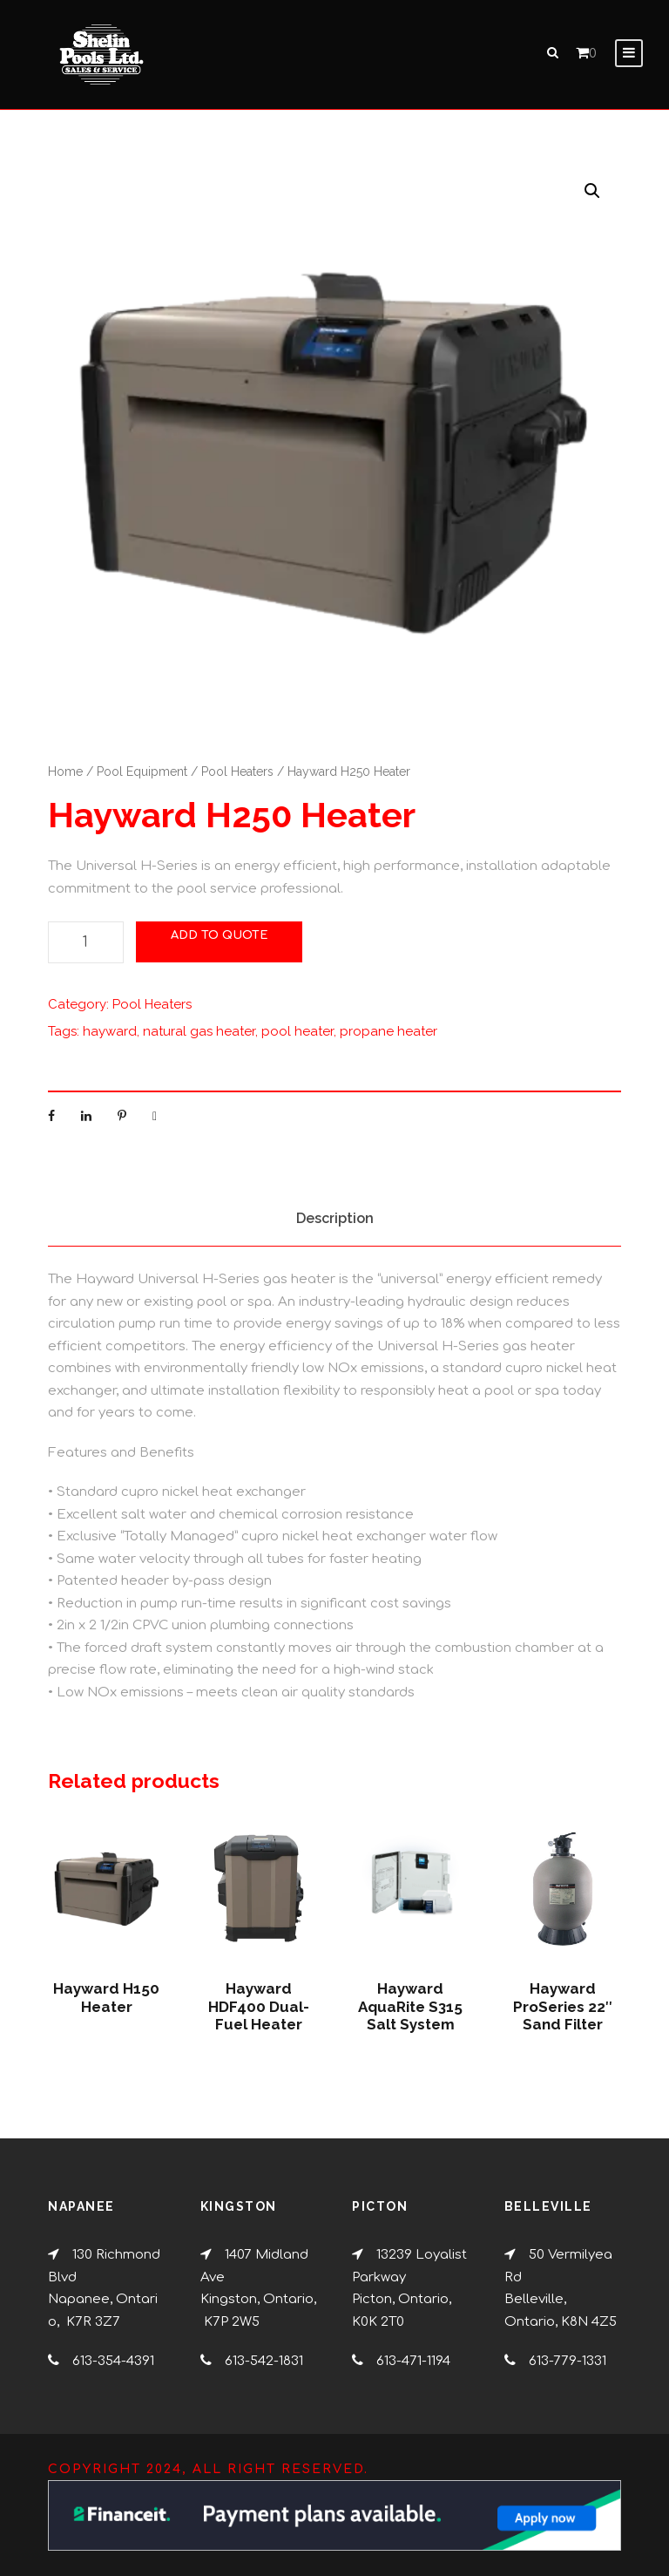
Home (65, 779)
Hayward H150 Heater (106, 2005)
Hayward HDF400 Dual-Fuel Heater (258, 2015)
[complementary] (542, 2480)
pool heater (297, 1040)
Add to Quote (219, 944)
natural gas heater (199, 1040)
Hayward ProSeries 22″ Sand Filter (562, 2015)
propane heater (388, 1040)
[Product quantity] (86, 951)
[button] (592, 198)
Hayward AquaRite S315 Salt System (410, 2015)
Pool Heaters (237, 779)
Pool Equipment (142, 779)
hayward (110, 1040)
